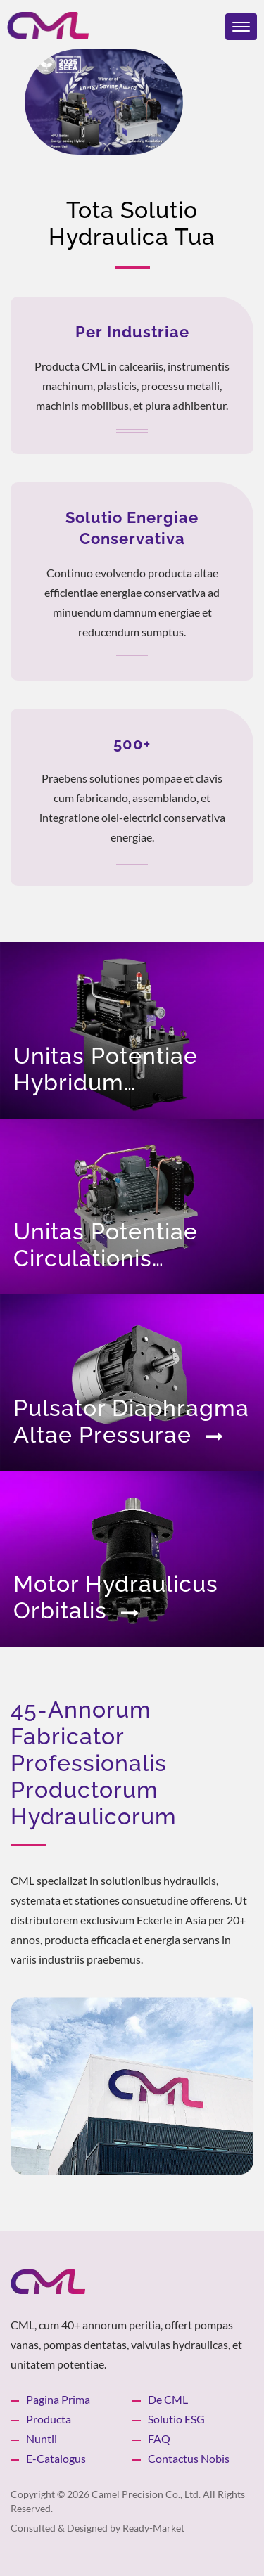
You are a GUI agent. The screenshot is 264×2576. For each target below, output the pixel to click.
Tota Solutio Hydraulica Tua (132, 223)
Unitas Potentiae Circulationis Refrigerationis (111, 1245)
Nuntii (41, 2438)
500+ (132, 744)
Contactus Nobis (189, 2458)
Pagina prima (58, 2399)
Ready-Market (153, 2528)
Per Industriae (132, 332)
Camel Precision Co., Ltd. (146, 2494)
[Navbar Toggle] (241, 26)
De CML (168, 2399)
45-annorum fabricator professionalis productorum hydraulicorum (94, 1762)
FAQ (159, 2438)
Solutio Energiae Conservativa (132, 528)
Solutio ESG (176, 2419)
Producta (48, 2419)
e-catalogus (56, 2458)
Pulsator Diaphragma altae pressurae (131, 1421)
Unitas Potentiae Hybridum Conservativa (105, 1069)
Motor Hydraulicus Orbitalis (115, 1597)
